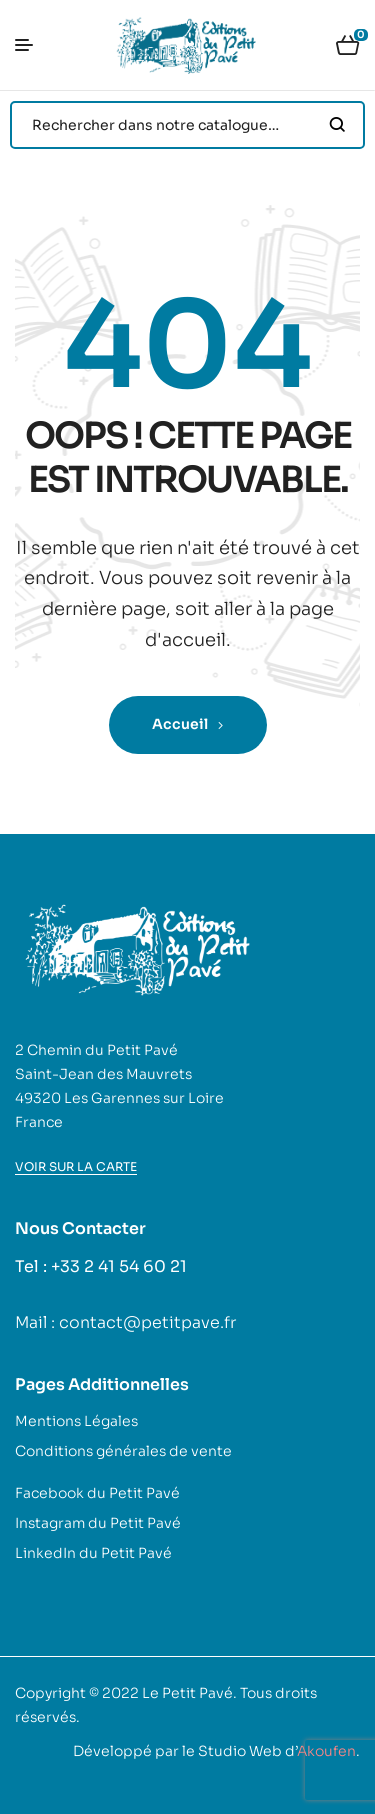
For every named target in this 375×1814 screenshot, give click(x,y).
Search (337, 125)
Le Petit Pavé (187, 1693)
